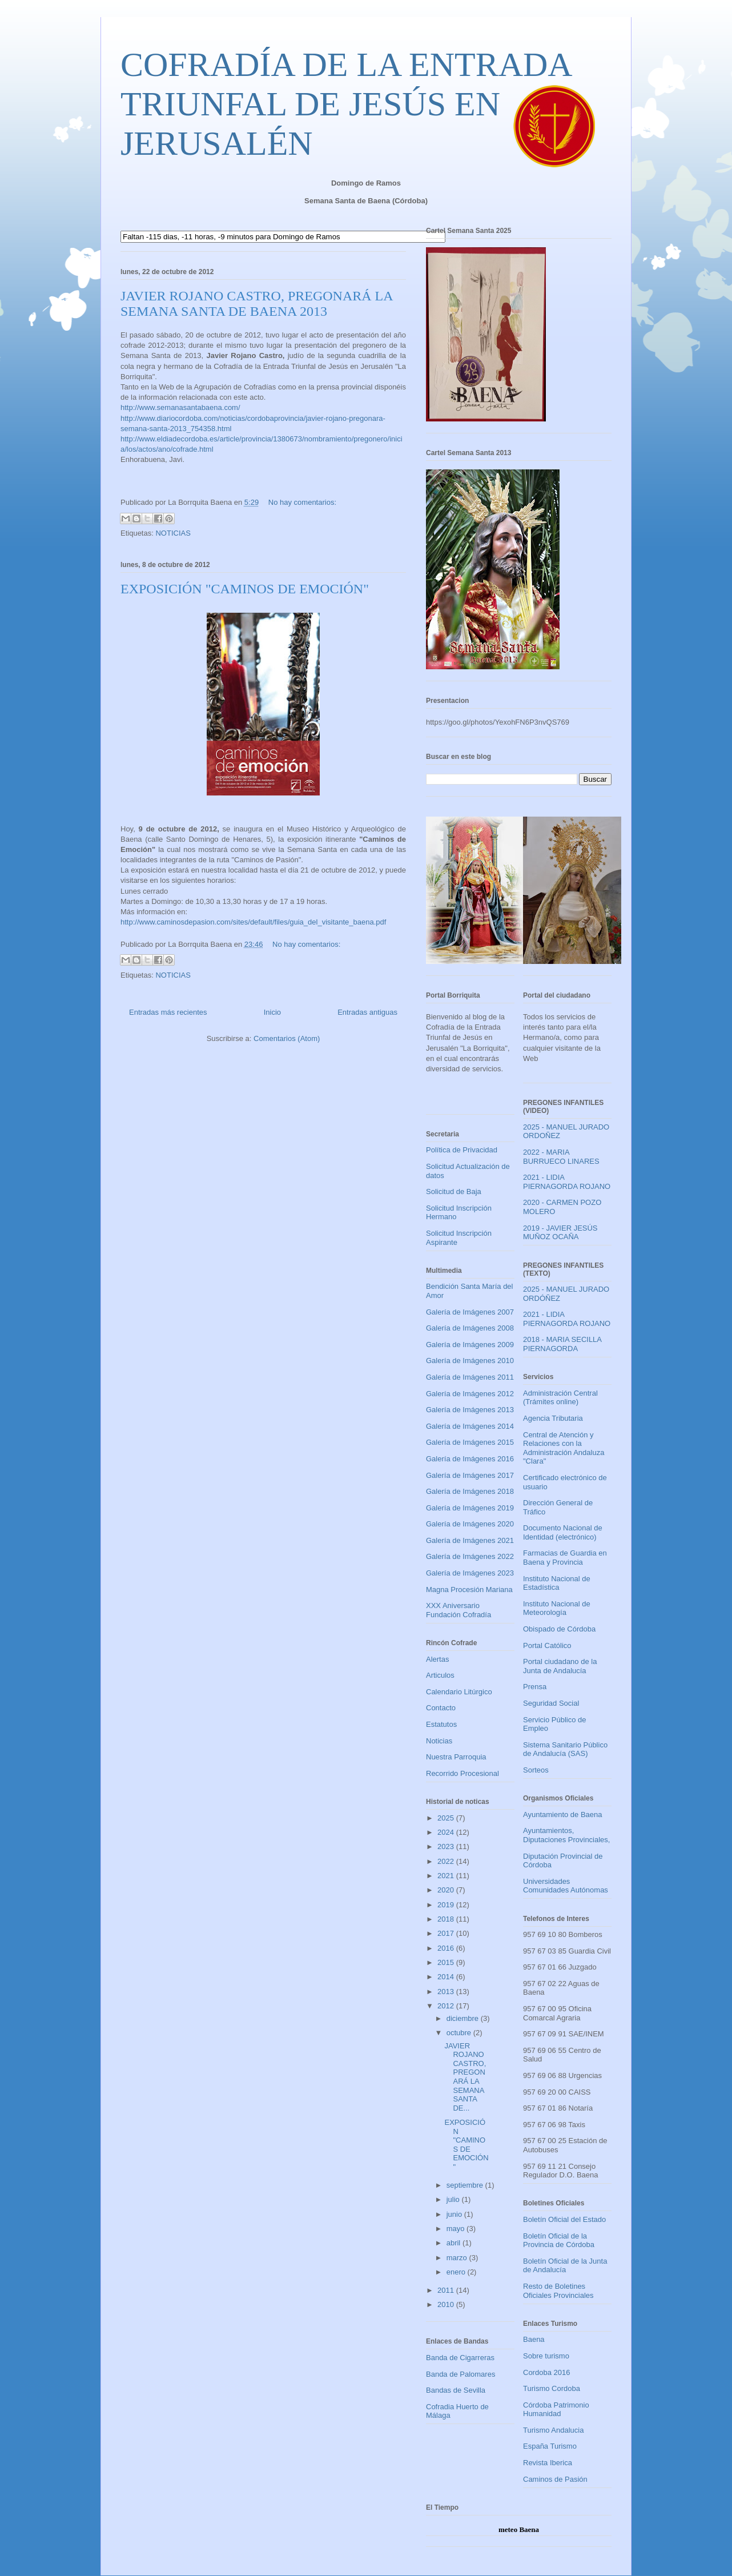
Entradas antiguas (367, 1012)
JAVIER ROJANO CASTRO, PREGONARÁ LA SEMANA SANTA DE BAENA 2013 (256, 303)
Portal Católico (547, 1645)
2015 (446, 1962)
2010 (446, 2304)
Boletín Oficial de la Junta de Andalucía (565, 2265)
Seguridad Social (551, 1703)
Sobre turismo (546, 2356)
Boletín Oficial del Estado (564, 2219)
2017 (446, 1933)
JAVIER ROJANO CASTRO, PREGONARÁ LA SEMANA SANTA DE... (465, 2076)
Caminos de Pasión (555, 2479)
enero (457, 2272)
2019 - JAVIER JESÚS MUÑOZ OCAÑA (560, 1232)
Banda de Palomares (460, 2374)
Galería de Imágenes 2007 (470, 1312)
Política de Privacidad (461, 1150)
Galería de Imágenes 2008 (470, 1328)
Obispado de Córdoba (559, 1629)
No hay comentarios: (302, 502)
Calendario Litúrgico (459, 1691)
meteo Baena (518, 2529)
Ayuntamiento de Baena (562, 1814)
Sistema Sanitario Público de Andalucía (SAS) (565, 1749)
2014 (446, 1976)
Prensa (534, 1686)
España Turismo (550, 2446)
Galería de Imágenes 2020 (470, 1524)
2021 (446, 1875)
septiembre (466, 2185)
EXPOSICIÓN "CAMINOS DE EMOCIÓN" (244, 588)
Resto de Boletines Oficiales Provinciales (558, 2291)
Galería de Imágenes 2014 (470, 1426)
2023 (446, 1846)
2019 (446, 1904)
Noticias (439, 1741)
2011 (446, 2290)
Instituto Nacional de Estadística (556, 1583)
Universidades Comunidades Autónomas (565, 1886)
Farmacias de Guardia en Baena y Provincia (565, 1557)
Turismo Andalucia (553, 2430)
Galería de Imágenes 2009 (470, 1344)
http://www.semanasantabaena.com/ (180, 407)
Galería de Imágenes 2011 (470, 1377)
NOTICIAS (172, 533)
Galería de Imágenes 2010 (470, 1360)
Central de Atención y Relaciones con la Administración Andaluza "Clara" (563, 1448)
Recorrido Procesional (462, 1773)
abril (454, 2243)
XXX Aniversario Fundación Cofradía (458, 1610)
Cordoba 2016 (546, 2372)
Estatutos (441, 1724)
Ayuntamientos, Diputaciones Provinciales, (566, 1835)
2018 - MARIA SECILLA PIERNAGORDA (562, 1344)
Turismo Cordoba (551, 2388)
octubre (460, 2032)
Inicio (272, 1012)
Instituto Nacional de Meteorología (556, 1608)
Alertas (437, 1659)
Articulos (440, 1675)
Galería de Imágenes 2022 (470, 1556)
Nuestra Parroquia (456, 1757)
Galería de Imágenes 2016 (470, 1458)
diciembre (464, 2018)
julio (454, 2199)
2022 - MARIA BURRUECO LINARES (561, 1157)
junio (455, 2214)
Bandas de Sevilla (455, 2390)
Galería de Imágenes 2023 (470, 1573)
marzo (458, 2257)
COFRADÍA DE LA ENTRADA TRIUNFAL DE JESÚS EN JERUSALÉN (345, 104)
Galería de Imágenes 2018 (470, 1491)
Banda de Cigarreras (460, 2357)
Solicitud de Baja (453, 1191)
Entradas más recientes (168, 1012)
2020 (446, 1890)
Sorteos (536, 1770)
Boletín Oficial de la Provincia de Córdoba (558, 2240)
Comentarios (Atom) (287, 1038)
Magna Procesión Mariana (469, 1589)
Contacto (441, 1707)
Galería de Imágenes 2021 (470, 1540)
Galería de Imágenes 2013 (470, 1409)
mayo (456, 2228)
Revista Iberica (547, 2462)
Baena (534, 2339)
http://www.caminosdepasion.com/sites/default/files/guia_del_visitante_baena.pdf (253, 922)
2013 (446, 1991)
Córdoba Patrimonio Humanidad (556, 2409)
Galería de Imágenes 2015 (470, 1442)
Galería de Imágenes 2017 (470, 1475)
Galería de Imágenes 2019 (470, 1508)
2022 (446, 1861)
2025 (446, 1818)
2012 (446, 2006)
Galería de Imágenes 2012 (470, 1393)
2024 (446, 1832)
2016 (446, 1948)
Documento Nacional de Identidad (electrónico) (562, 1532)
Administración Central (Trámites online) (560, 1397)
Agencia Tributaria (553, 1418)
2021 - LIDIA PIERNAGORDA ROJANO (566, 1182)
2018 (446, 1919)
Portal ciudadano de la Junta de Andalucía (560, 1666)
